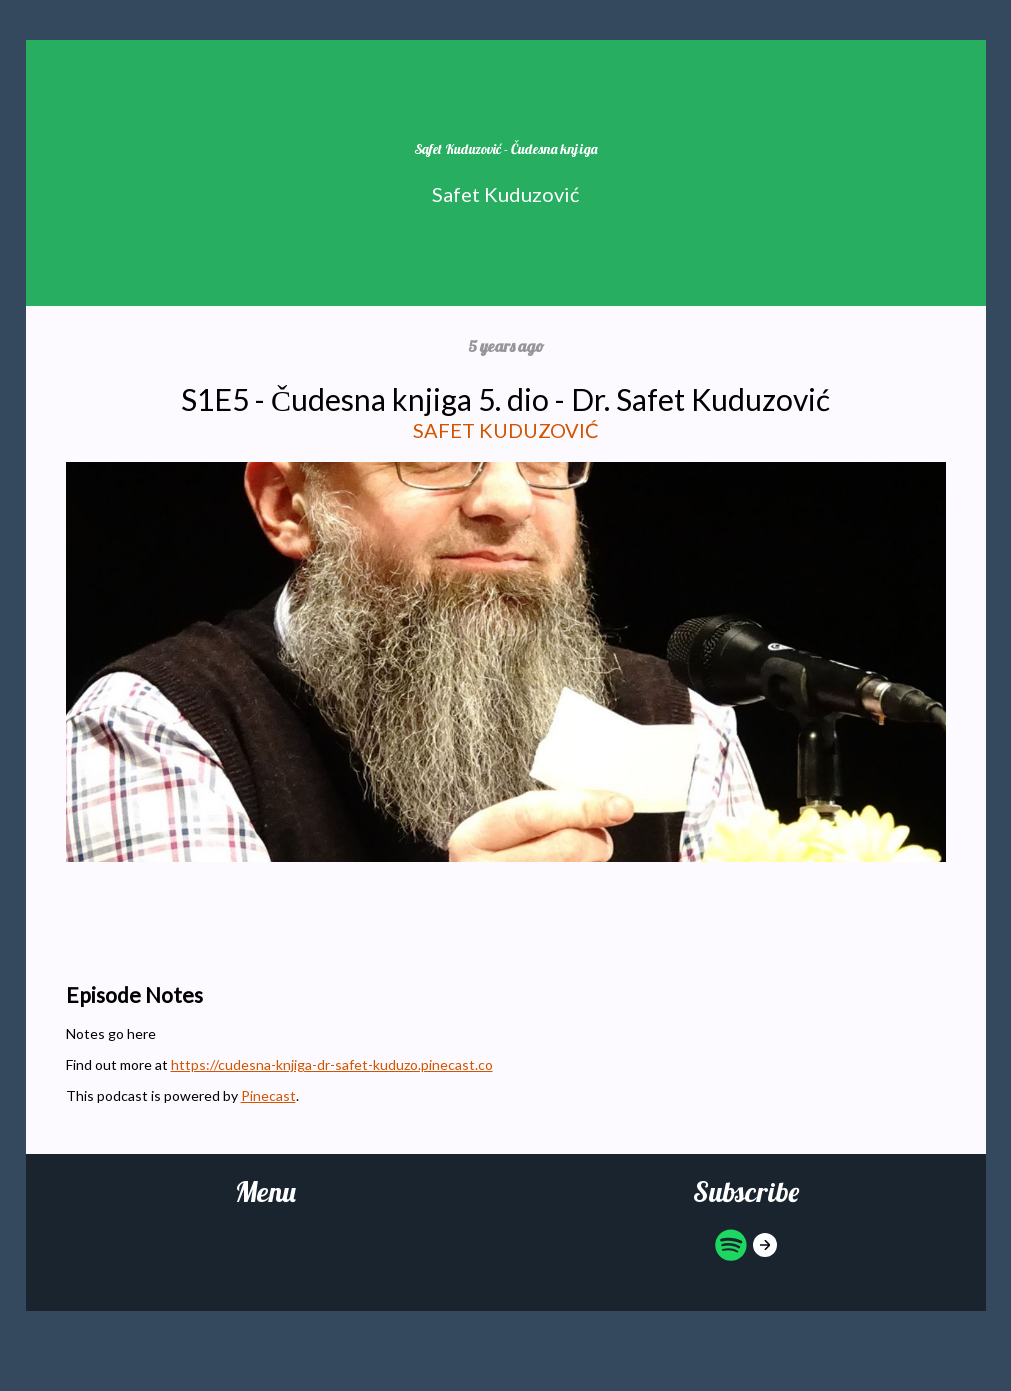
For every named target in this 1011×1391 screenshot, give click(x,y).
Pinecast (268, 1095)
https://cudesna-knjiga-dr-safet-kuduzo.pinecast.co (332, 1064)
